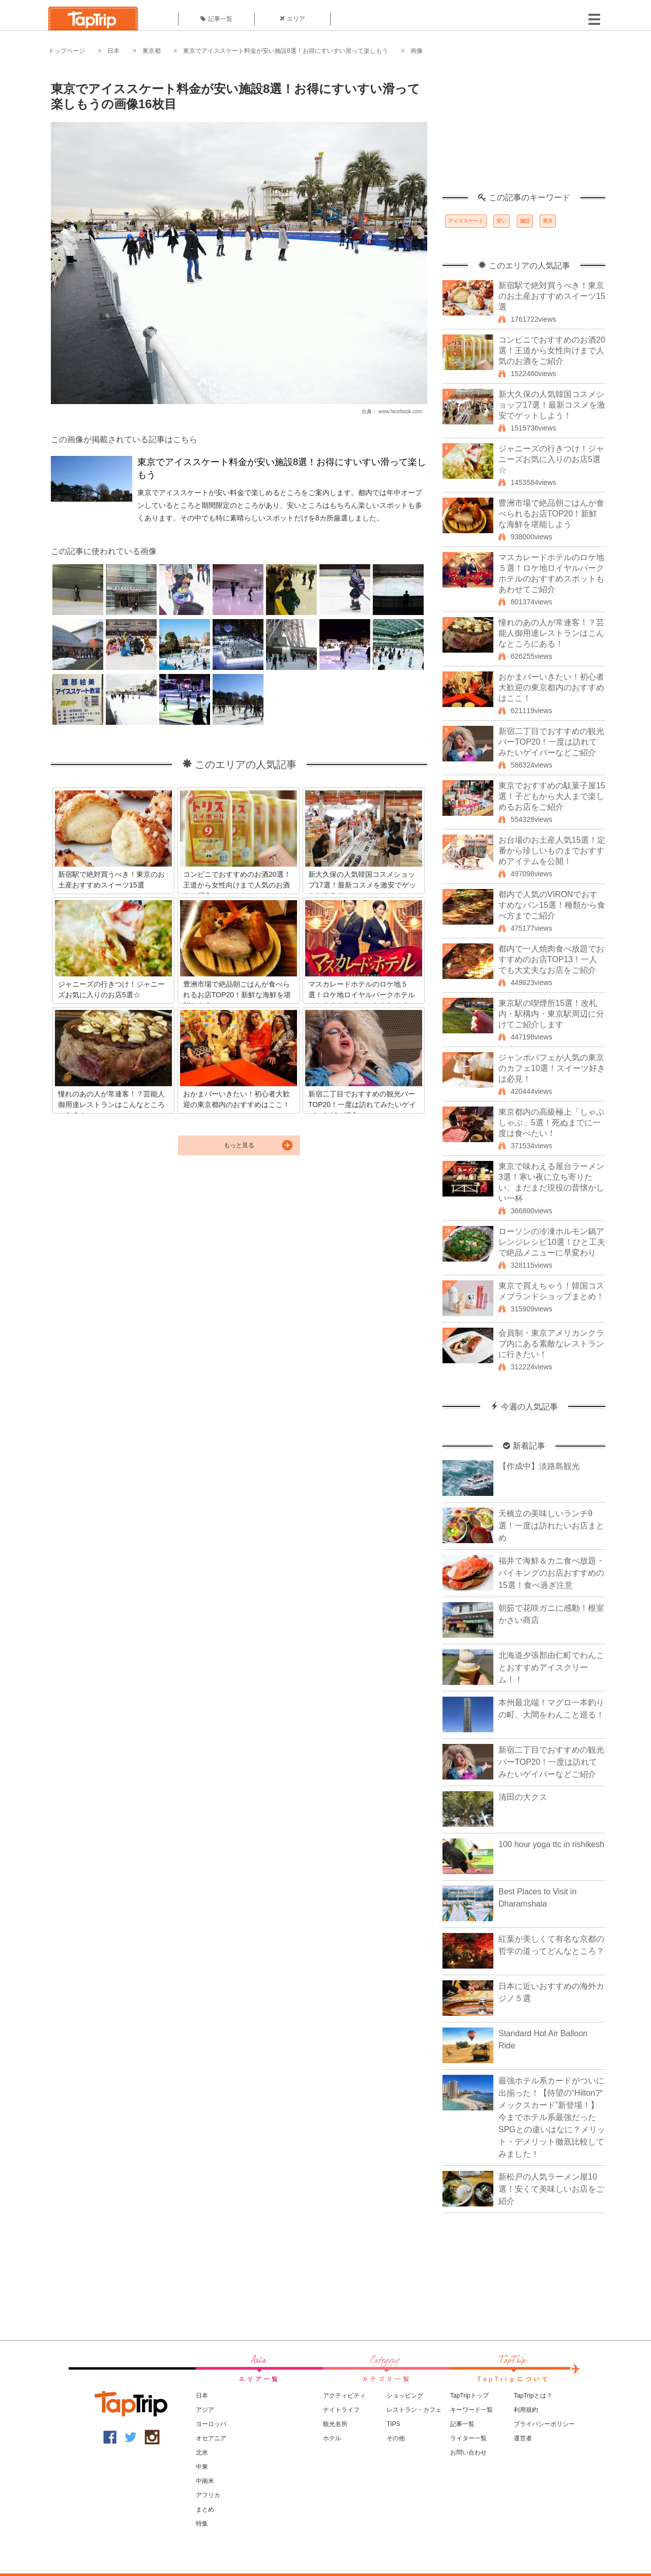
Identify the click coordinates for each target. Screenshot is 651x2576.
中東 (202, 2466)
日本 (113, 50)
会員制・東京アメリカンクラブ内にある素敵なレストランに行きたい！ (551, 1344)
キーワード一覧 (471, 2409)
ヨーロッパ (211, 2424)
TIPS (393, 2424)
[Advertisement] (523, 129)
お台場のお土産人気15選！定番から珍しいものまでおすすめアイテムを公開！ (551, 851)
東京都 (151, 50)
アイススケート (466, 221)
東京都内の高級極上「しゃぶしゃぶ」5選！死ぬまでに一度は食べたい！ (551, 1123)
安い (501, 221)
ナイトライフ (341, 2409)
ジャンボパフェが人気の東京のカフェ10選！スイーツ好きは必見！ (551, 1068)
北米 (202, 2452)
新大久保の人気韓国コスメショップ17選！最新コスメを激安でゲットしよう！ (551, 405)
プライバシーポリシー (544, 2424)
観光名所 (335, 2424)
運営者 (523, 2438)
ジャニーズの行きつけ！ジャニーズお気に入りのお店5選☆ (551, 459)
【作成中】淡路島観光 (539, 1466)
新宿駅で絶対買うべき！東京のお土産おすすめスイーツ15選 (551, 296)
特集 (202, 2523)
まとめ (205, 2509)
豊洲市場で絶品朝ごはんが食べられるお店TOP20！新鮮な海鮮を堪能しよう (551, 514)
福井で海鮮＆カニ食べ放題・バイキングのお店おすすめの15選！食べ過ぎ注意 (551, 1572)
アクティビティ (344, 2395)
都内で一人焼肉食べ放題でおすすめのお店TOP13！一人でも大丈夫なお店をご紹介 (551, 959)
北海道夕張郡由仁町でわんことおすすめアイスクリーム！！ (551, 1667)
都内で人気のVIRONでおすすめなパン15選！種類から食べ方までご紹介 (551, 905)
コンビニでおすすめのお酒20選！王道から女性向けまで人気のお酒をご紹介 (551, 350)
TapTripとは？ (533, 2395)
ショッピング (405, 2395)
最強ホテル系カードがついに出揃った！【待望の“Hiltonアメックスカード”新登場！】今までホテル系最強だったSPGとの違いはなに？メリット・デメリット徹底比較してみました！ (551, 2117)
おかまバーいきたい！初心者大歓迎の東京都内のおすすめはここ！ (551, 687)
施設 (525, 221)
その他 (396, 2438)
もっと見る (239, 1145)
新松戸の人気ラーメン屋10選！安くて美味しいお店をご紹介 (551, 2188)
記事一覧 (216, 18)
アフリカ (208, 2495)
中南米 (205, 2481)
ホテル (332, 2438)
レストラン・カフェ (414, 2409)
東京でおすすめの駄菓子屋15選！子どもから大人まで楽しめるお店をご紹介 (551, 796)
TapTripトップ (469, 2395)
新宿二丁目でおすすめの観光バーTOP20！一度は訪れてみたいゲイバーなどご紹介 (551, 742)
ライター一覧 (468, 2438)
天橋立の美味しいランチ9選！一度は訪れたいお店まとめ (551, 1525)
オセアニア (211, 2438)
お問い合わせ (468, 2452)
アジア (205, 2409)
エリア (292, 18)
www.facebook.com (400, 411)
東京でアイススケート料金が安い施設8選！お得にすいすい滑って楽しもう (285, 50)
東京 (548, 221)
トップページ (66, 50)
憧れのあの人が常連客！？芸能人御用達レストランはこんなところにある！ (551, 633)
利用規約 (526, 2409)
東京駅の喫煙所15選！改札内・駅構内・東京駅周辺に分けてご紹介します (551, 1014)
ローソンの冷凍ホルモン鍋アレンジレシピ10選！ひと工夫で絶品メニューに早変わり (551, 1242)
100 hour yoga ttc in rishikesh (551, 1844)
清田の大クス (522, 1797)
